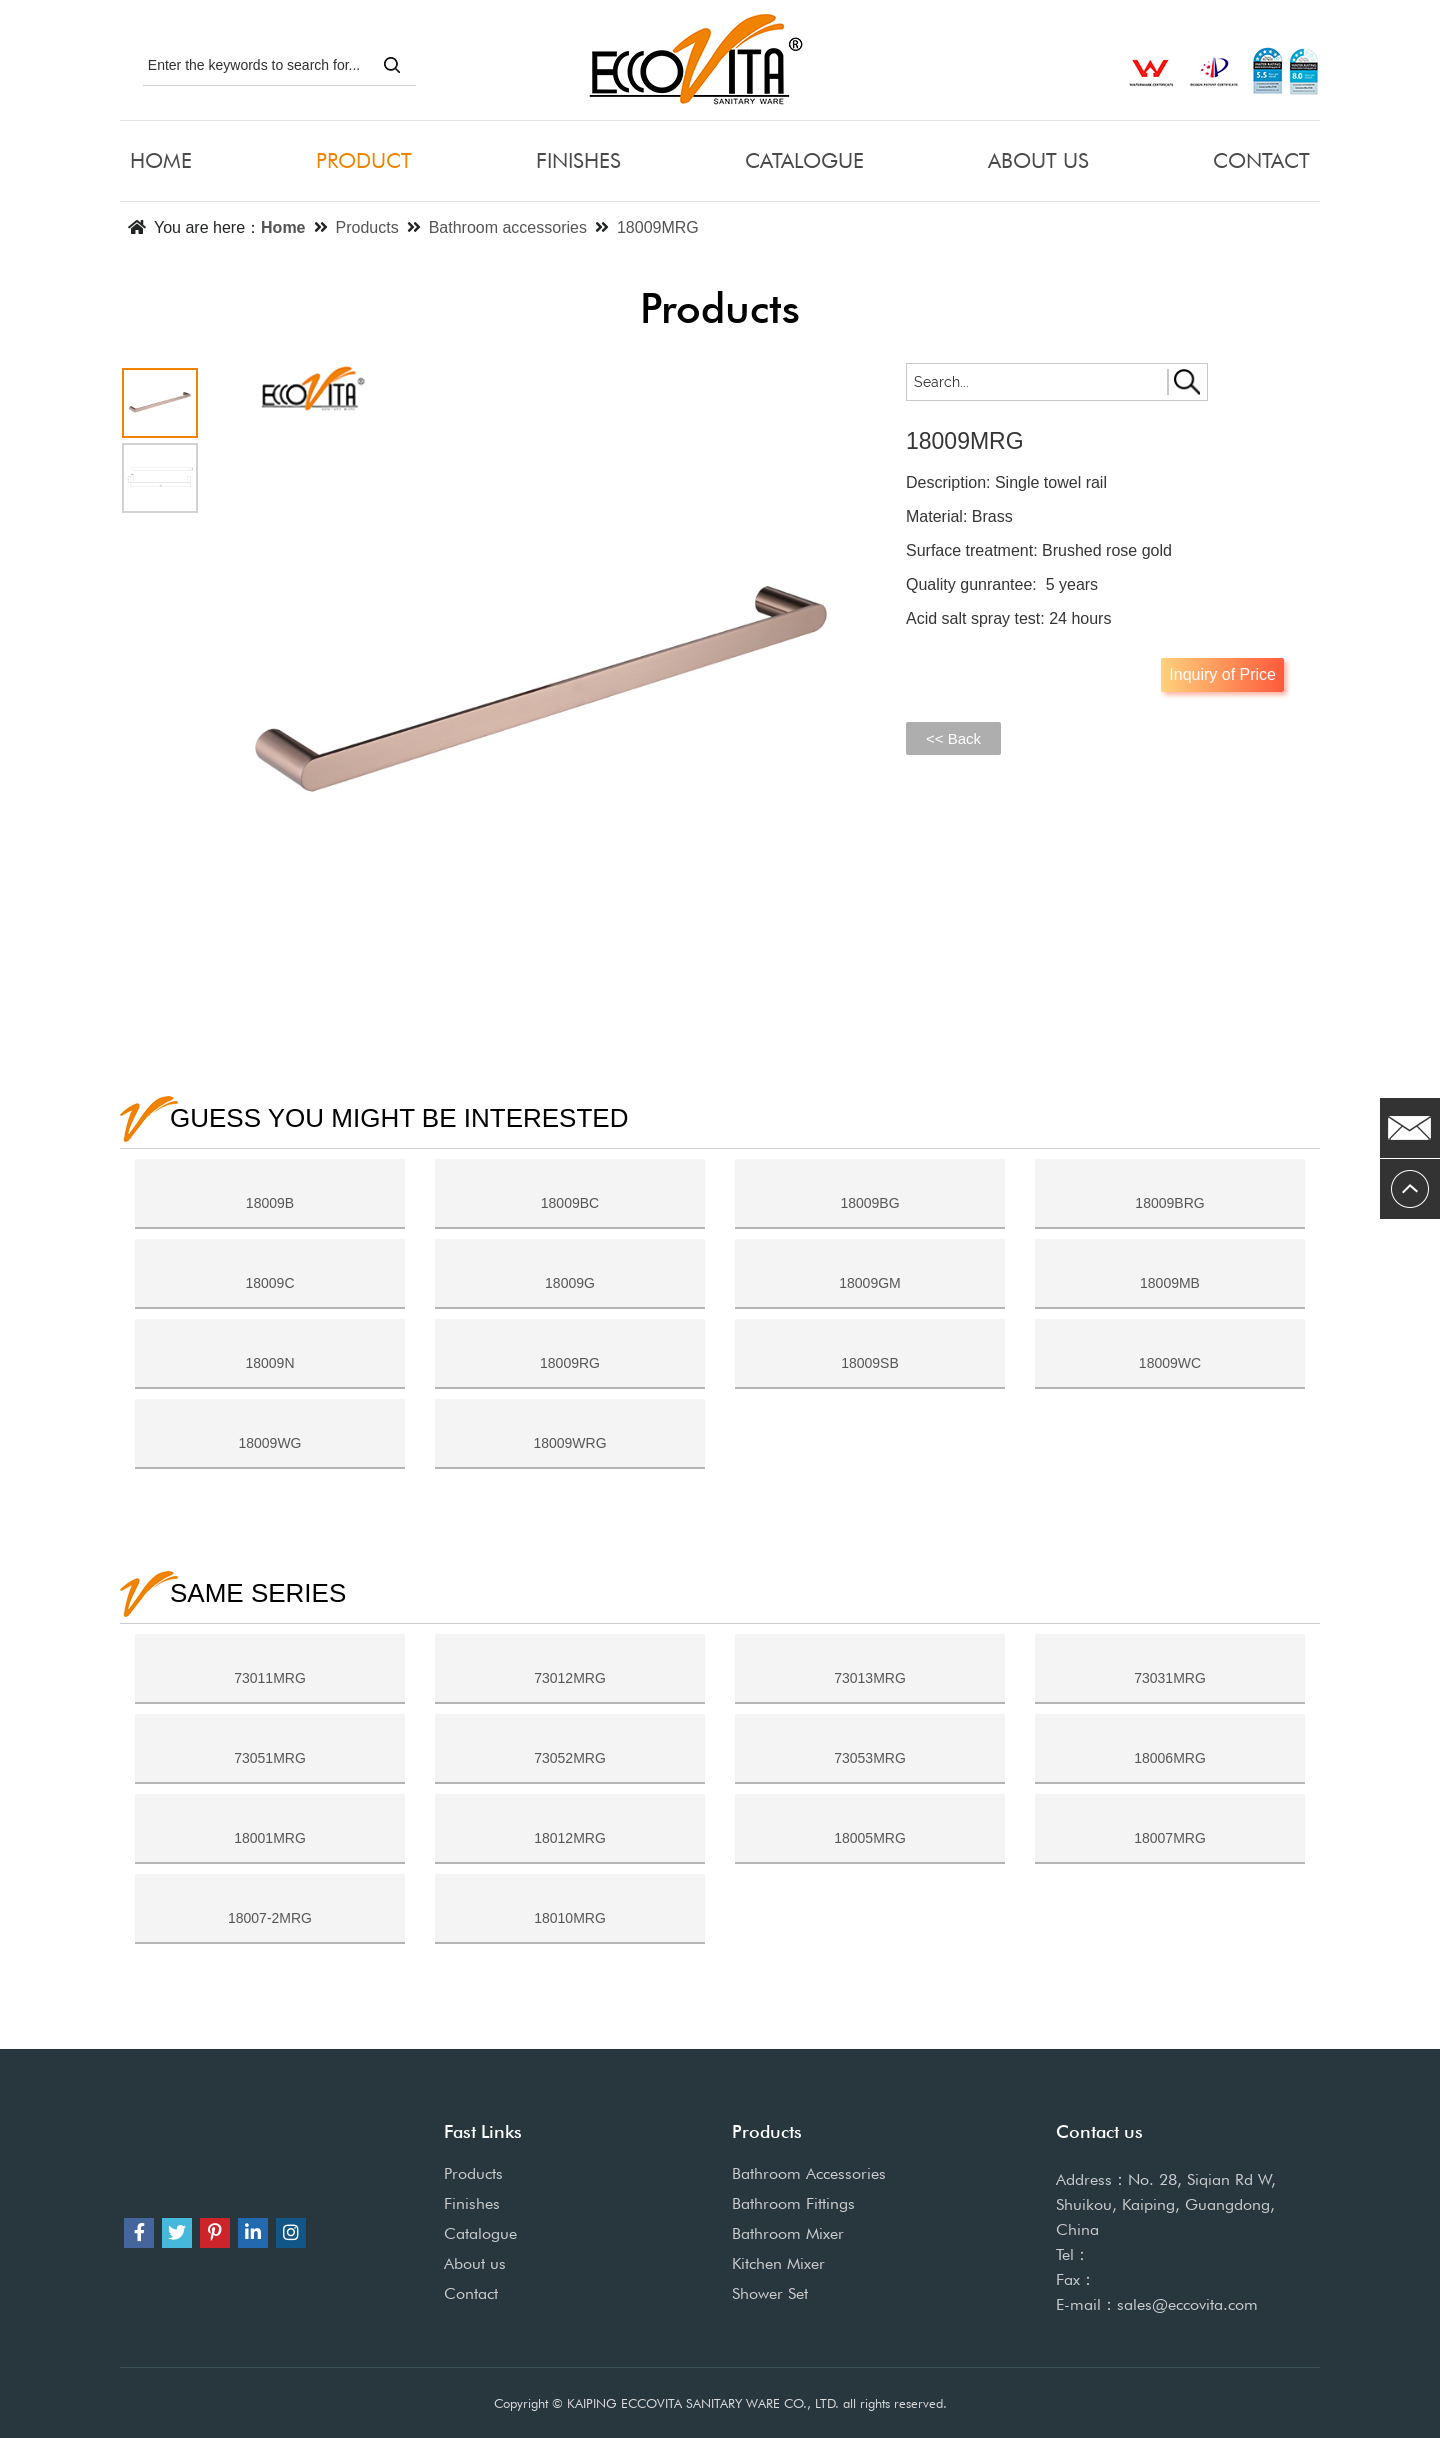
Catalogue (480, 2233)
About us (475, 2263)
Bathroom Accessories (809, 2173)
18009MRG (658, 227)
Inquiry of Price (1222, 674)
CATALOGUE (804, 160)
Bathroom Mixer (788, 2233)
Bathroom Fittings (793, 2203)
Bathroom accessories (508, 227)
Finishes (472, 2203)
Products (367, 227)
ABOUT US (1038, 160)
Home (283, 227)
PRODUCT (364, 160)
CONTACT (1261, 160)
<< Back (953, 738)
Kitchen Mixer (778, 2263)
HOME (161, 160)
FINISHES (578, 160)
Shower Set (770, 2293)
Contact (471, 2293)
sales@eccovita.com (1187, 2304)
